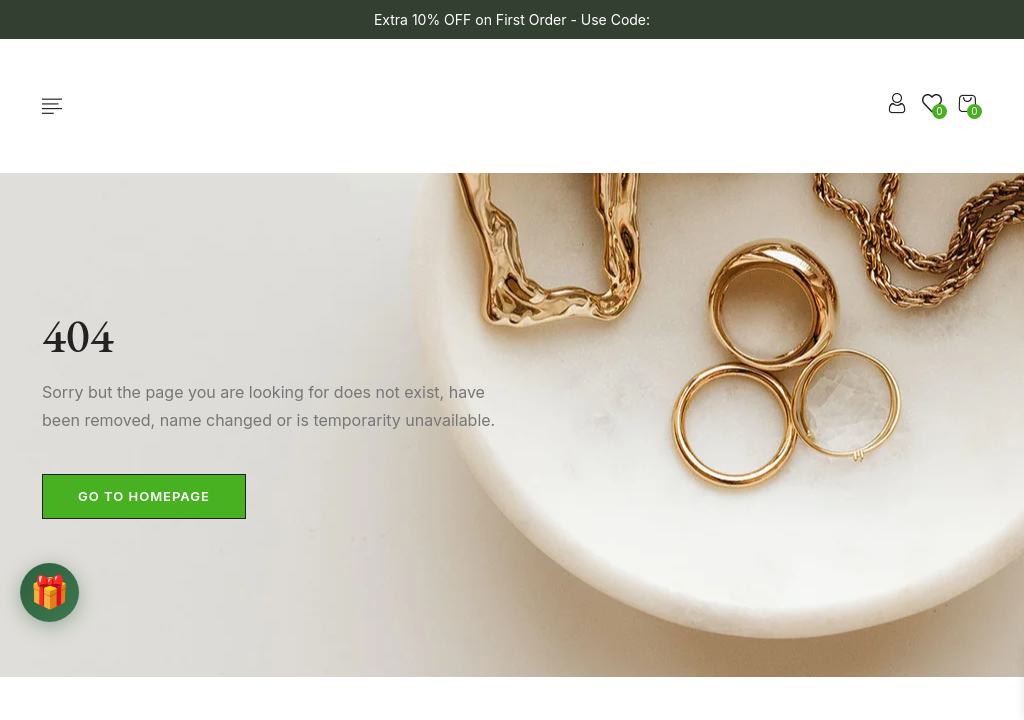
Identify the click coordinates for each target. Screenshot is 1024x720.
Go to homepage (144, 496)
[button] (967, 103)
